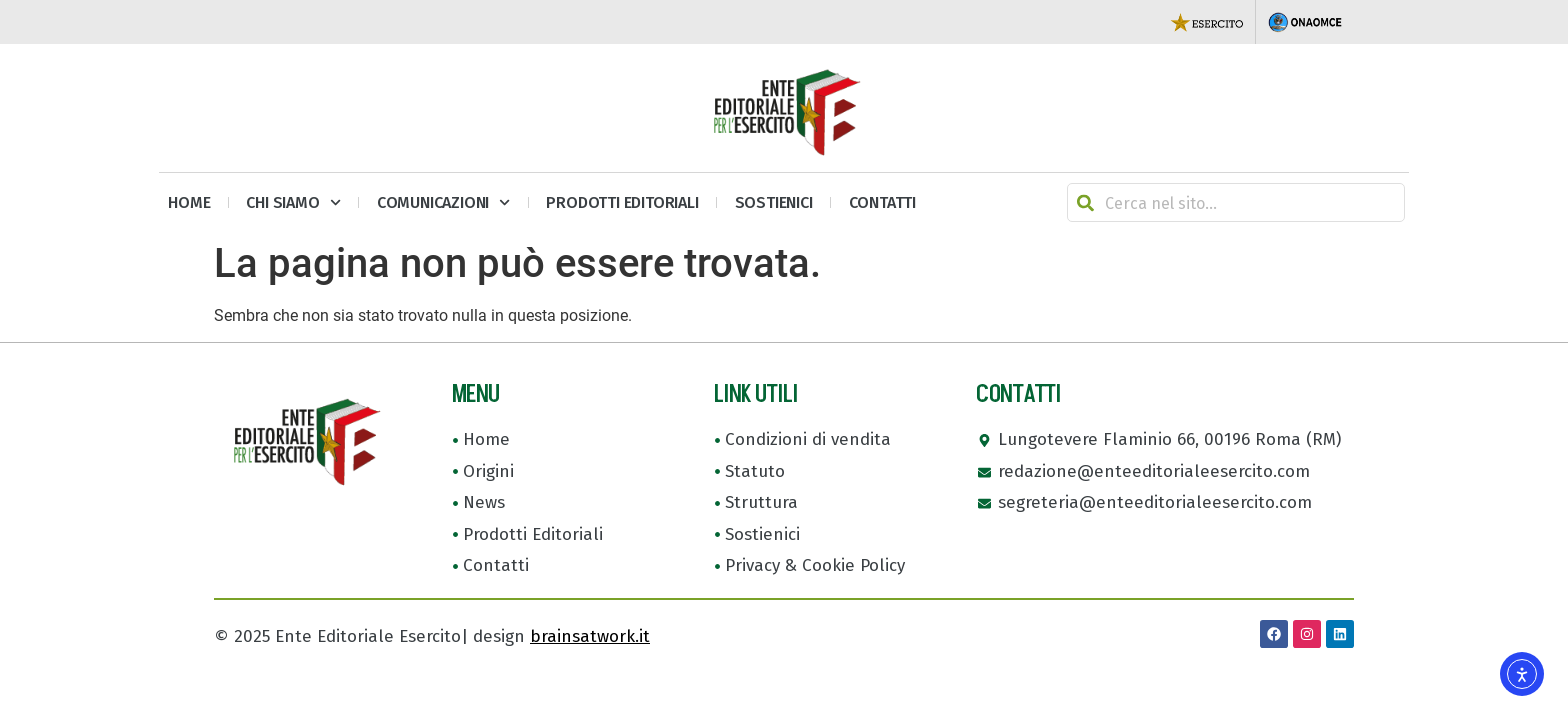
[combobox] (1236, 202)
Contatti (882, 202)
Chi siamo (293, 202)
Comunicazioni (444, 202)
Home (189, 202)
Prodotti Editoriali (622, 202)
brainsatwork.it (590, 636)
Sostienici (774, 202)
